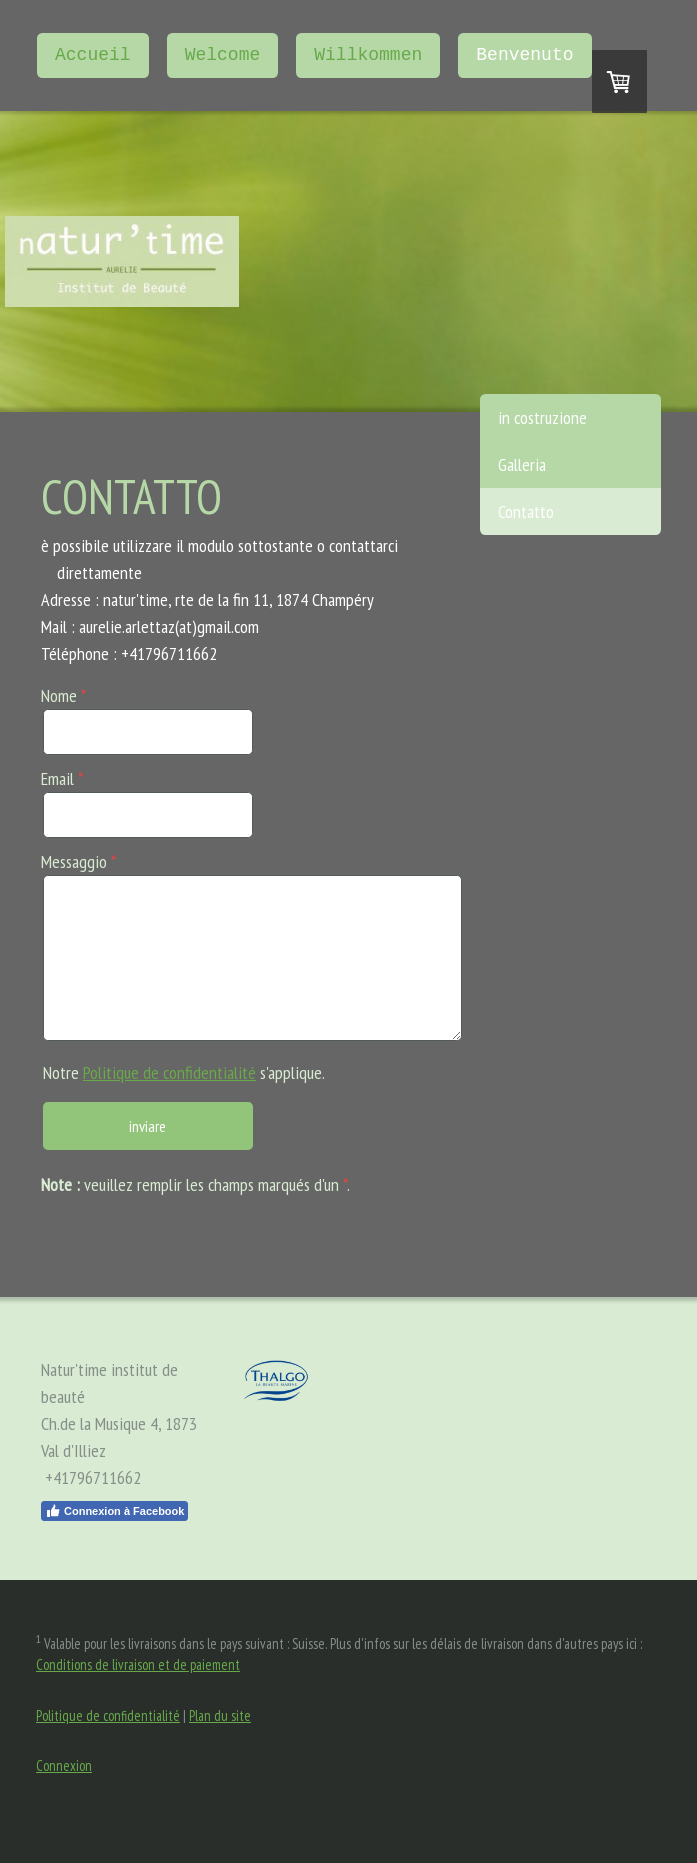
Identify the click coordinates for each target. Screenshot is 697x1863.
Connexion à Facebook (114, 1511)
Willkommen (368, 55)
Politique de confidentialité (169, 1072)
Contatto (526, 511)
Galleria (522, 464)
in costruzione (542, 417)
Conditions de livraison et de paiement (138, 1664)
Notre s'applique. (184, 1072)
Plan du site (220, 1715)
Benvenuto (524, 55)
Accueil (93, 55)
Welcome (223, 55)
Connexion (64, 1765)
